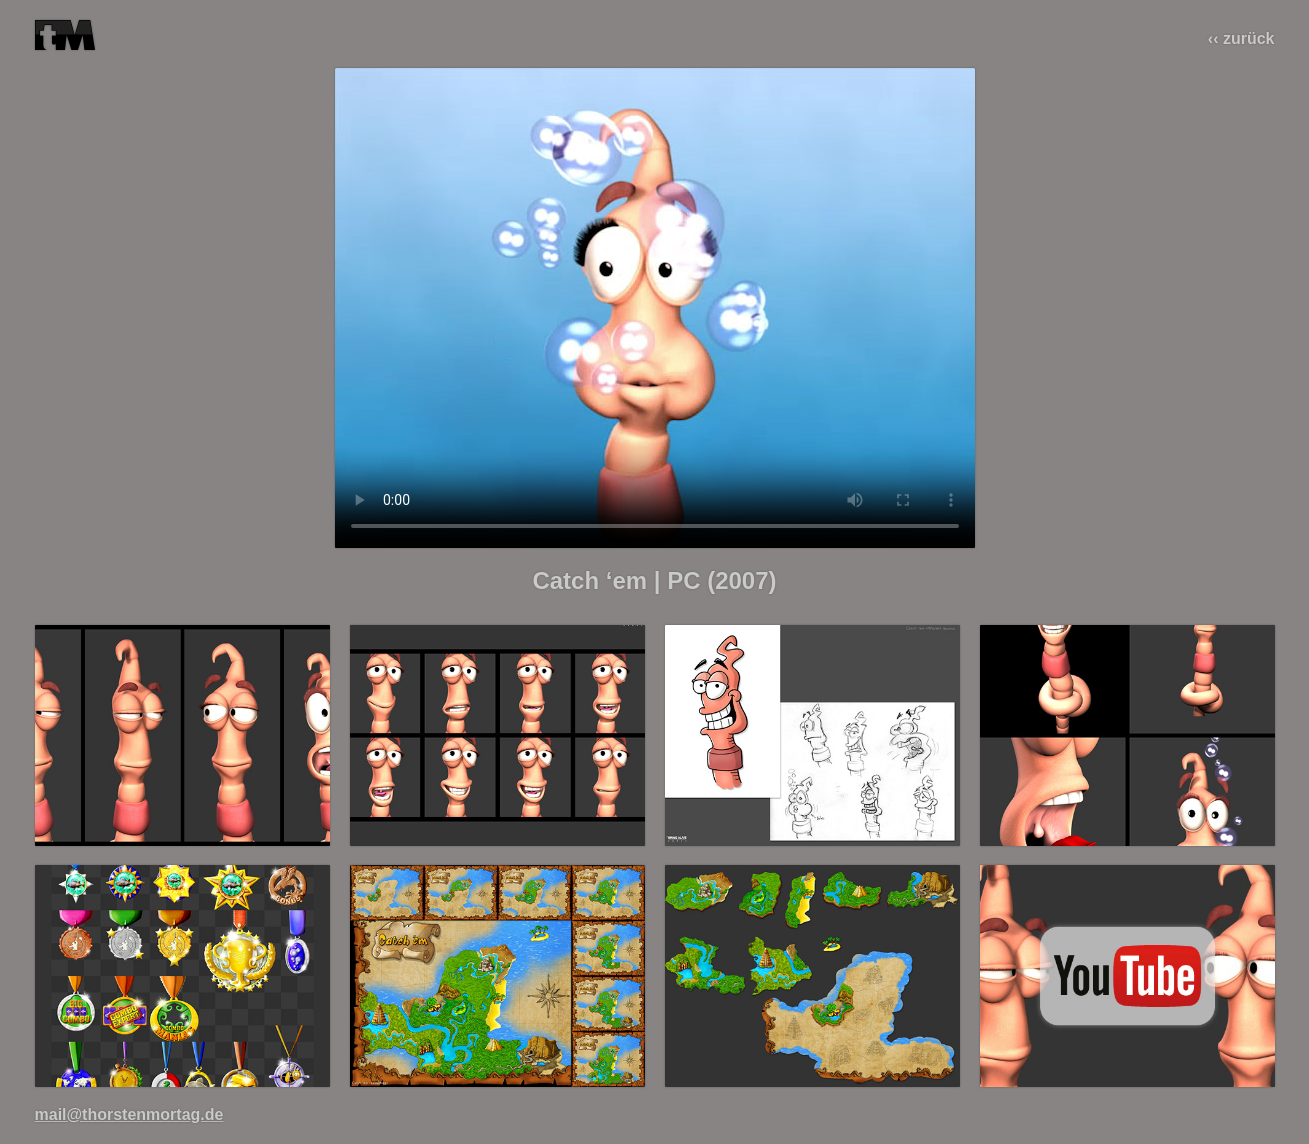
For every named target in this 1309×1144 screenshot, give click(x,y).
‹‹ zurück (1241, 38)
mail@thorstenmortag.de (129, 1114)
